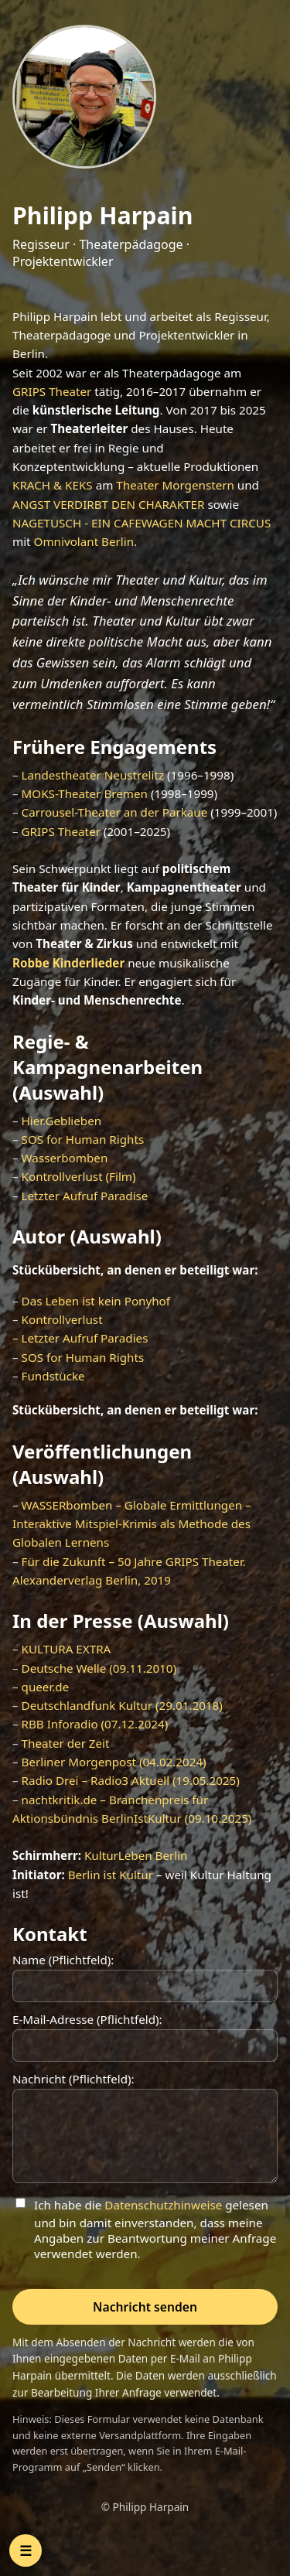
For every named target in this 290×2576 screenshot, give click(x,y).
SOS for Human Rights (83, 1139)
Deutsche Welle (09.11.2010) (99, 1668)
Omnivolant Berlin (84, 541)
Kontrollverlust (62, 1319)
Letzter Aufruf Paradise (85, 1195)
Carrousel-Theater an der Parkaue (115, 812)
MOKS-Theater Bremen (85, 793)
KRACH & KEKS (52, 485)
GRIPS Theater (51, 391)
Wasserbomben (65, 1157)
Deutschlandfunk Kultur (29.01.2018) (122, 1705)
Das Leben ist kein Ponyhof (96, 1300)
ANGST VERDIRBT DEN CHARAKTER (108, 504)
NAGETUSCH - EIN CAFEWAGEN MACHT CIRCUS (141, 523)
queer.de (46, 1686)
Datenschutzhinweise (163, 2205)
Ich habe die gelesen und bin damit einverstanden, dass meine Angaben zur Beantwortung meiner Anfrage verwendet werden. (155, 2228)
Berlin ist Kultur (110, 1874)
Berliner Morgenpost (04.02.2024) (114, 1761)
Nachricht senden (145, 2306)
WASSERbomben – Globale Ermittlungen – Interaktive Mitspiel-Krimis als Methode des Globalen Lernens (131, 1524)
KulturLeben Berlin (136, 1855)
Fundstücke (53, 1376)
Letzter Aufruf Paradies (85, 1338)
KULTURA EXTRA (66, 1648)
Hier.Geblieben (62, 1120)
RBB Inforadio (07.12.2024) (95, 1724)
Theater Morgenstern (175, 485)
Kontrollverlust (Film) (79, 1176)
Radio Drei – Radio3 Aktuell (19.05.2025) (131, 1780)
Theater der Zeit (66, 1743)
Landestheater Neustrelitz (93, 775)
